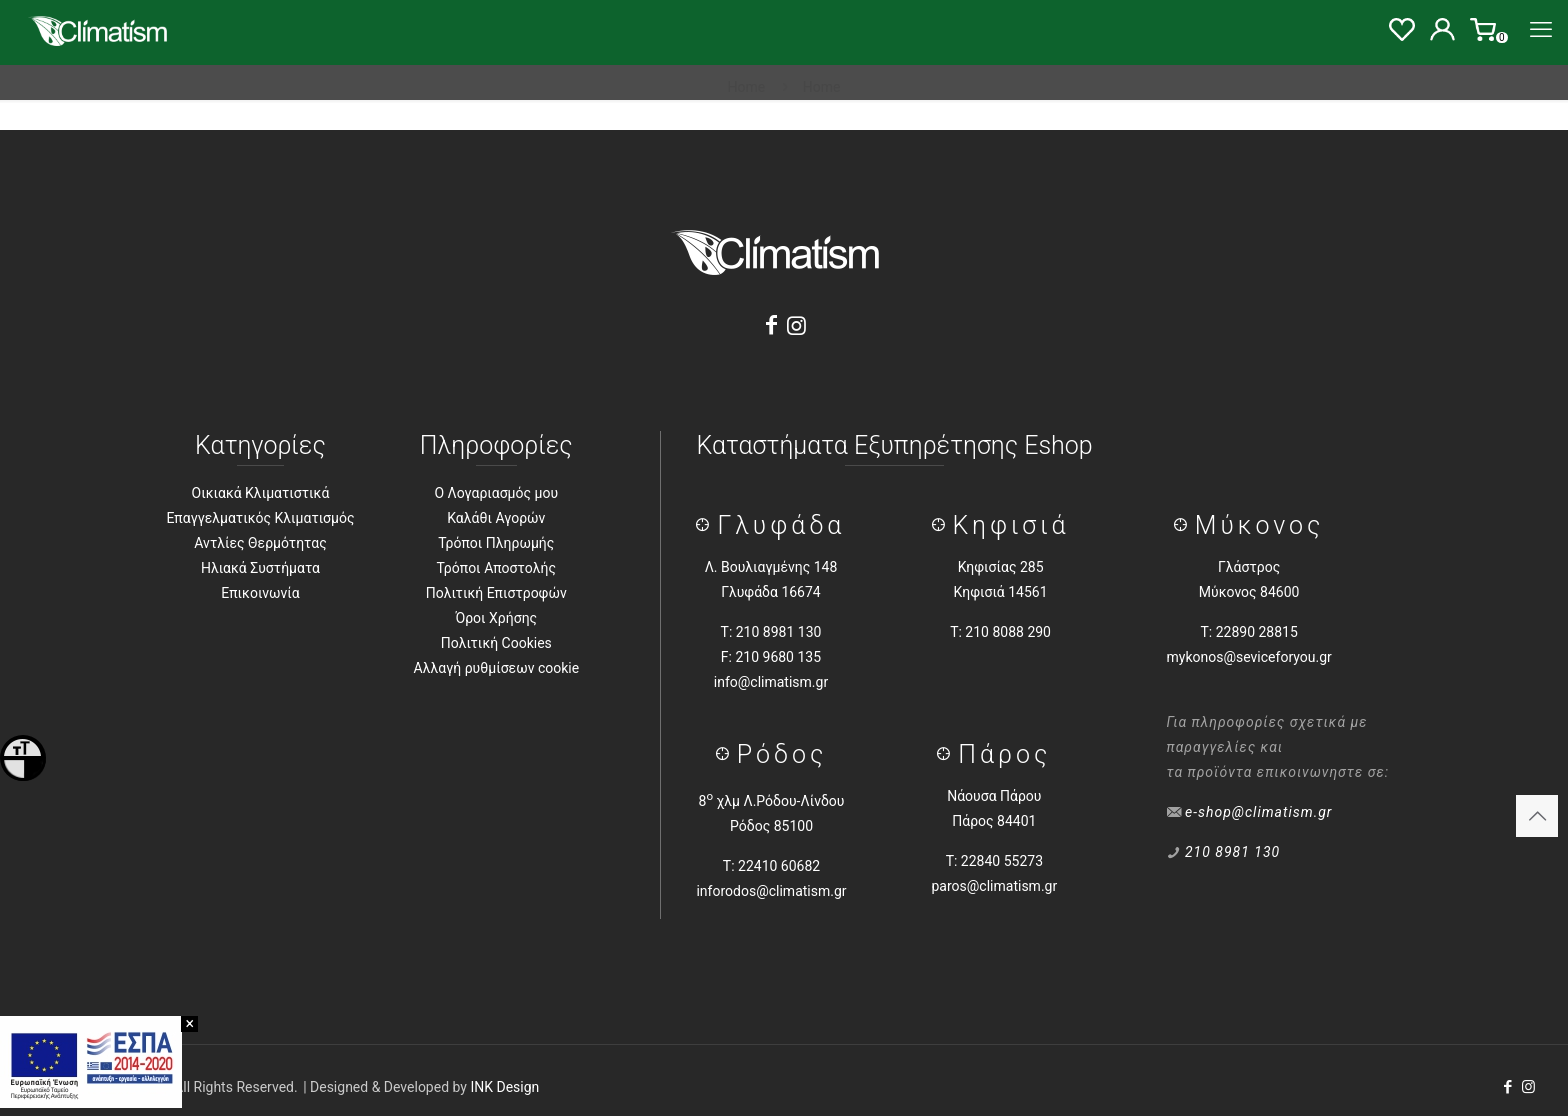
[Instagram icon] (1528, 1087)
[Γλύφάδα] (706, 525)
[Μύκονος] (1184, 525)
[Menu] (1541, 30)
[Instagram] (797, 325)
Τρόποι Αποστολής (496, 568)
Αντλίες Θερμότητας (260, 543)
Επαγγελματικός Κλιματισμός (260, 518)
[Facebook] (771, 325)
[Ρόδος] (726, 754)
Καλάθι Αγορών (496, 518)
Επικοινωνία (260, 593)
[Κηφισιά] (942, 525)
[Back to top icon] (1537, 816)
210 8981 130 (1232, 852)
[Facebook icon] (1507, 1087)
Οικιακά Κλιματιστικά (261, 493)
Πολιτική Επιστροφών (496, 593)
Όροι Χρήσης (496, 618)
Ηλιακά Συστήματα (260, 568)
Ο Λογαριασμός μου (496, 493)
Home (747, 87)
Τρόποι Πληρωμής (496, 543)
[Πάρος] (947, 754)
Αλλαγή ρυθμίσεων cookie (496, 668)
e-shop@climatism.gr (1259, 812)
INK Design (504, 1087)
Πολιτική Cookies (496, 643)
